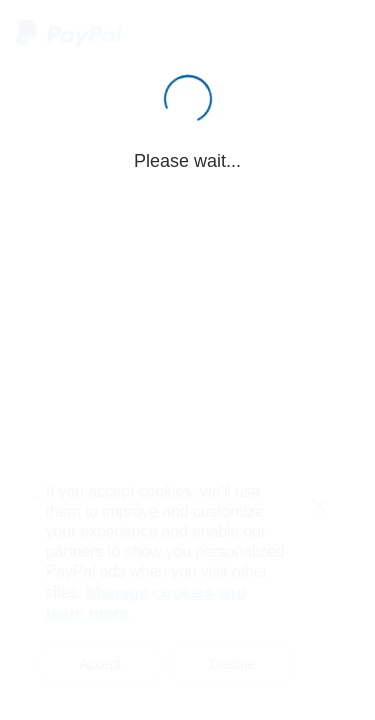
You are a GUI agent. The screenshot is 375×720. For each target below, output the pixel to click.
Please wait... (187, 161)
